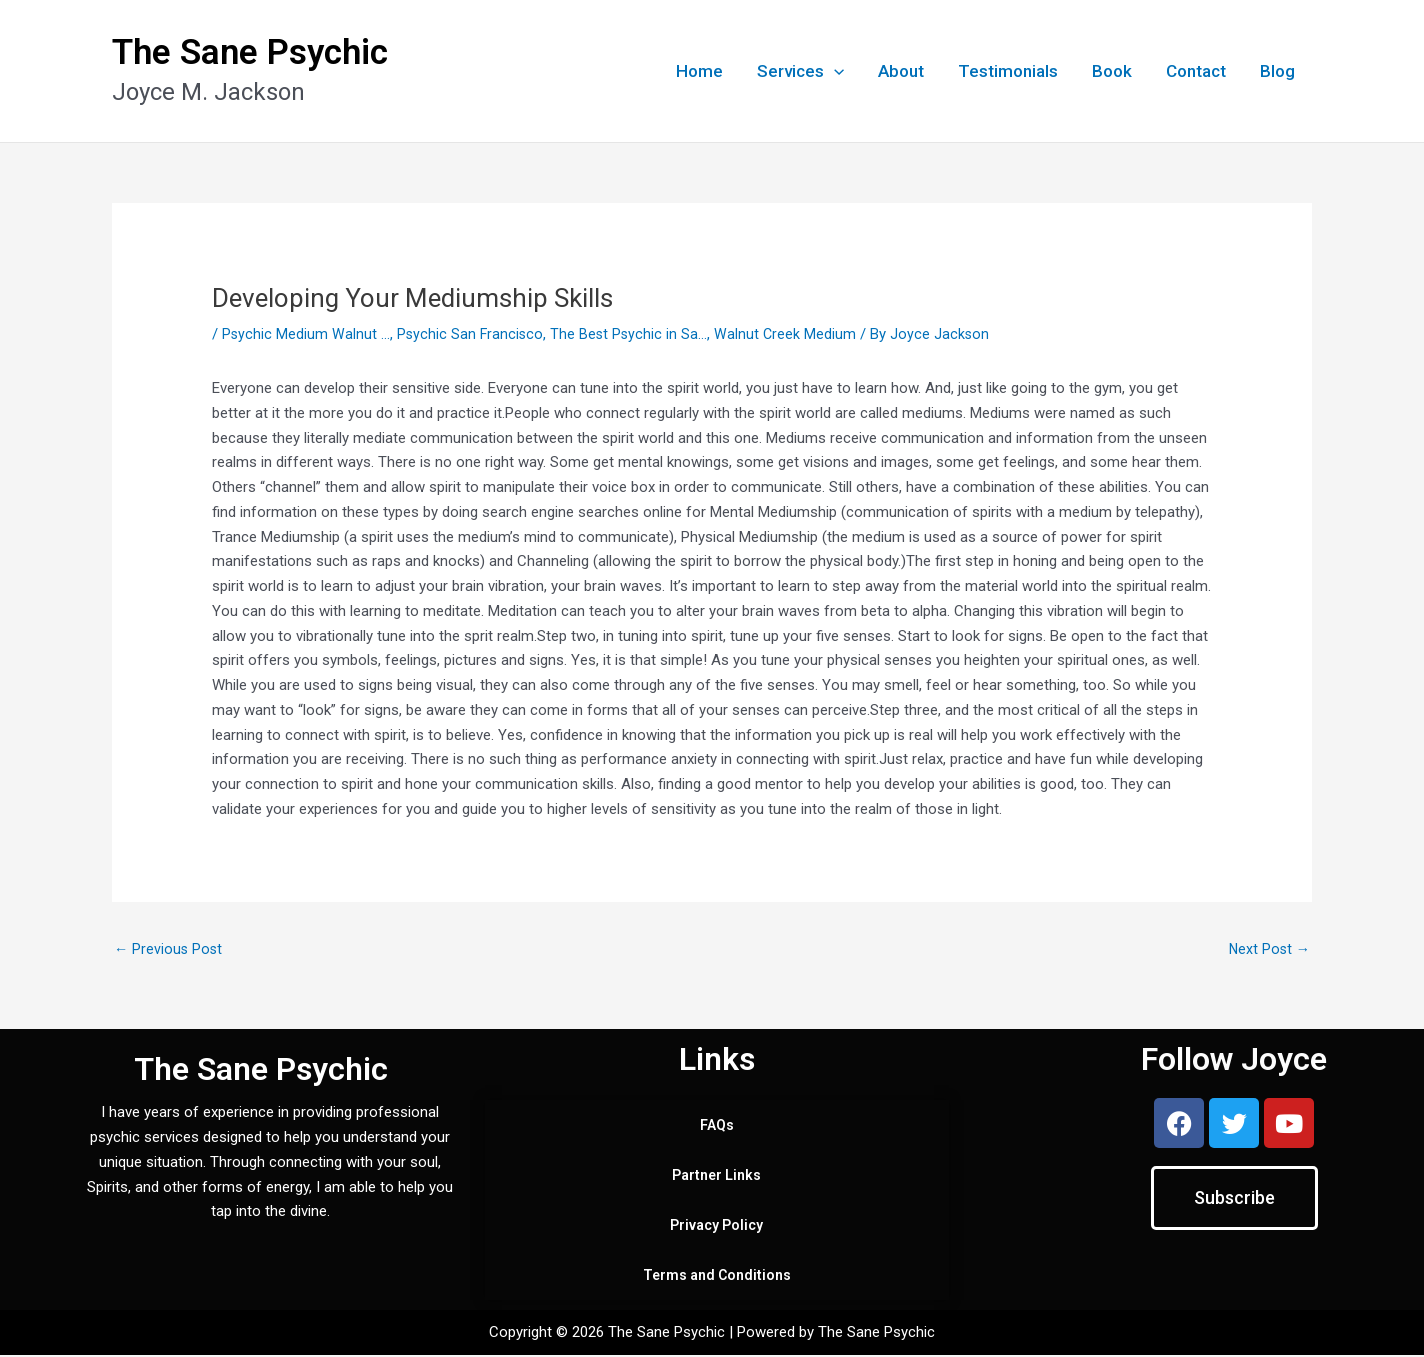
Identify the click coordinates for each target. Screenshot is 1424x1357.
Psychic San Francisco (472, 334)
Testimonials (1008, 71)
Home (699, 71)
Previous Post (169, 949)
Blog (1277, 71)
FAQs (717, 1127)
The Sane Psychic (250, 52)
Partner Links (716, 1177)
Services (800, 71)
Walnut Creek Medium (791, 334)
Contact (1196, 71)
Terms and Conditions (717, 1277)
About (901, 71)
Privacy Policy (716, 1227)
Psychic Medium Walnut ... (306, 334)
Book (1112, 71)
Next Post (1268, 949)
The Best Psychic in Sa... (633, 334)
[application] (834, 71)
